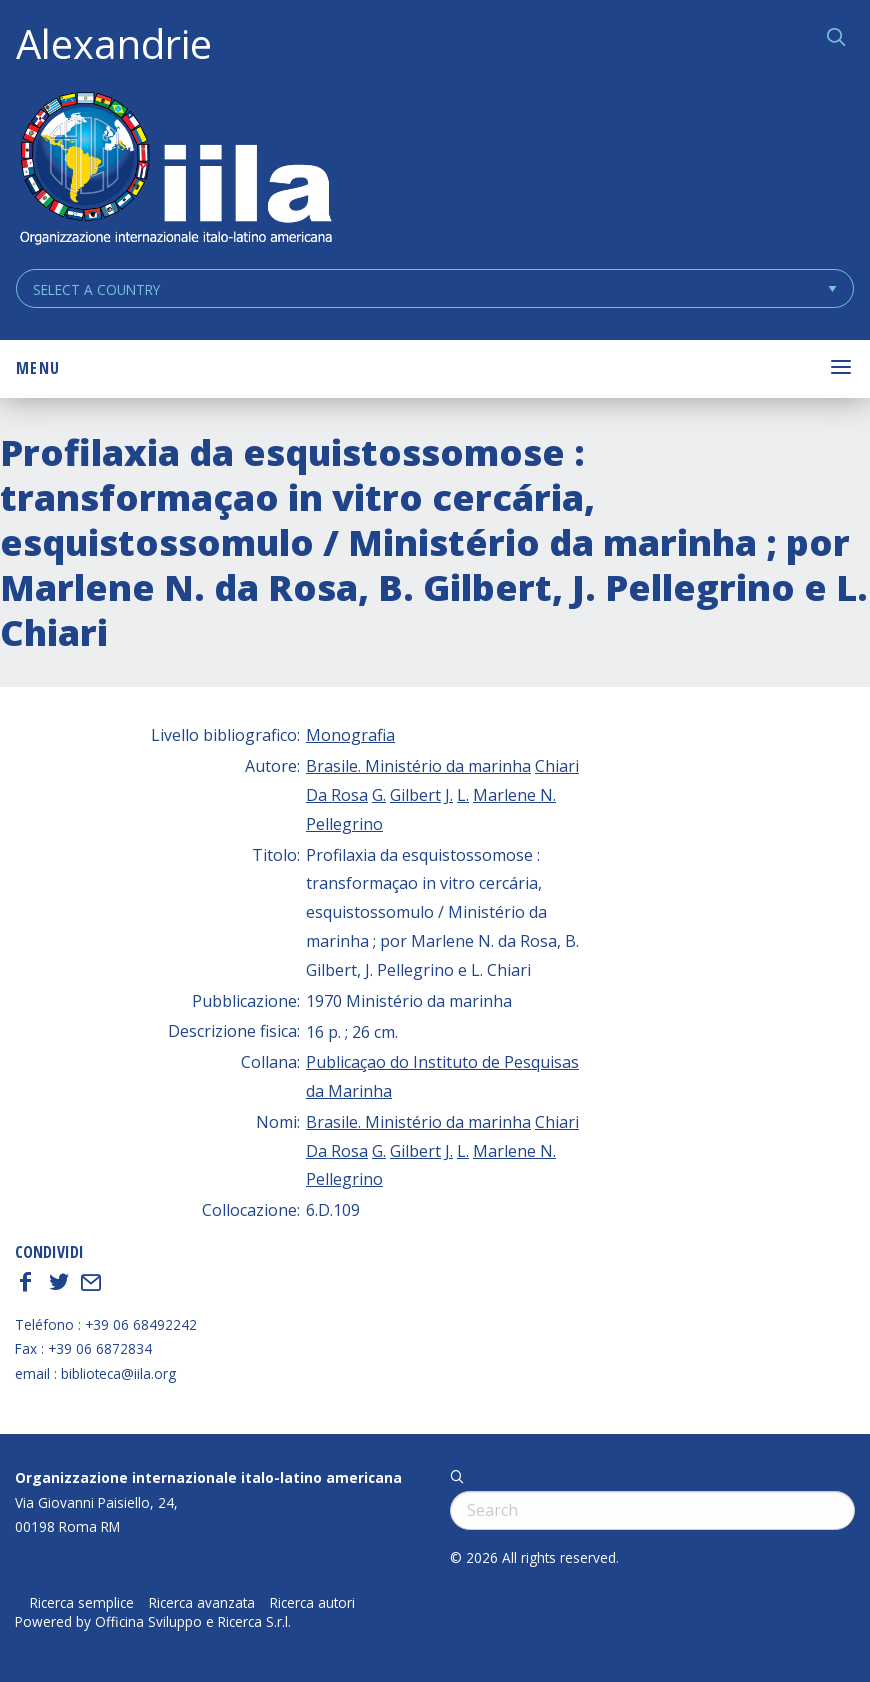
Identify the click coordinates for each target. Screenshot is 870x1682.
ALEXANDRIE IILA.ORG (175, 170)
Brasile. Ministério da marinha (418, 766)
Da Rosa (337, 795)
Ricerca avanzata (202, 1603)
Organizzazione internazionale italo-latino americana (208, 1477)
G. (379, 795)
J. (449, 795)
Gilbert (415, 795)
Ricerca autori (312, 1603)
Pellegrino (344, 824)
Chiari (557, 766)
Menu (38, 368)
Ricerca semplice (82, 1603)
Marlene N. (514, 795)
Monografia (350, 735)
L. (463, 795)
